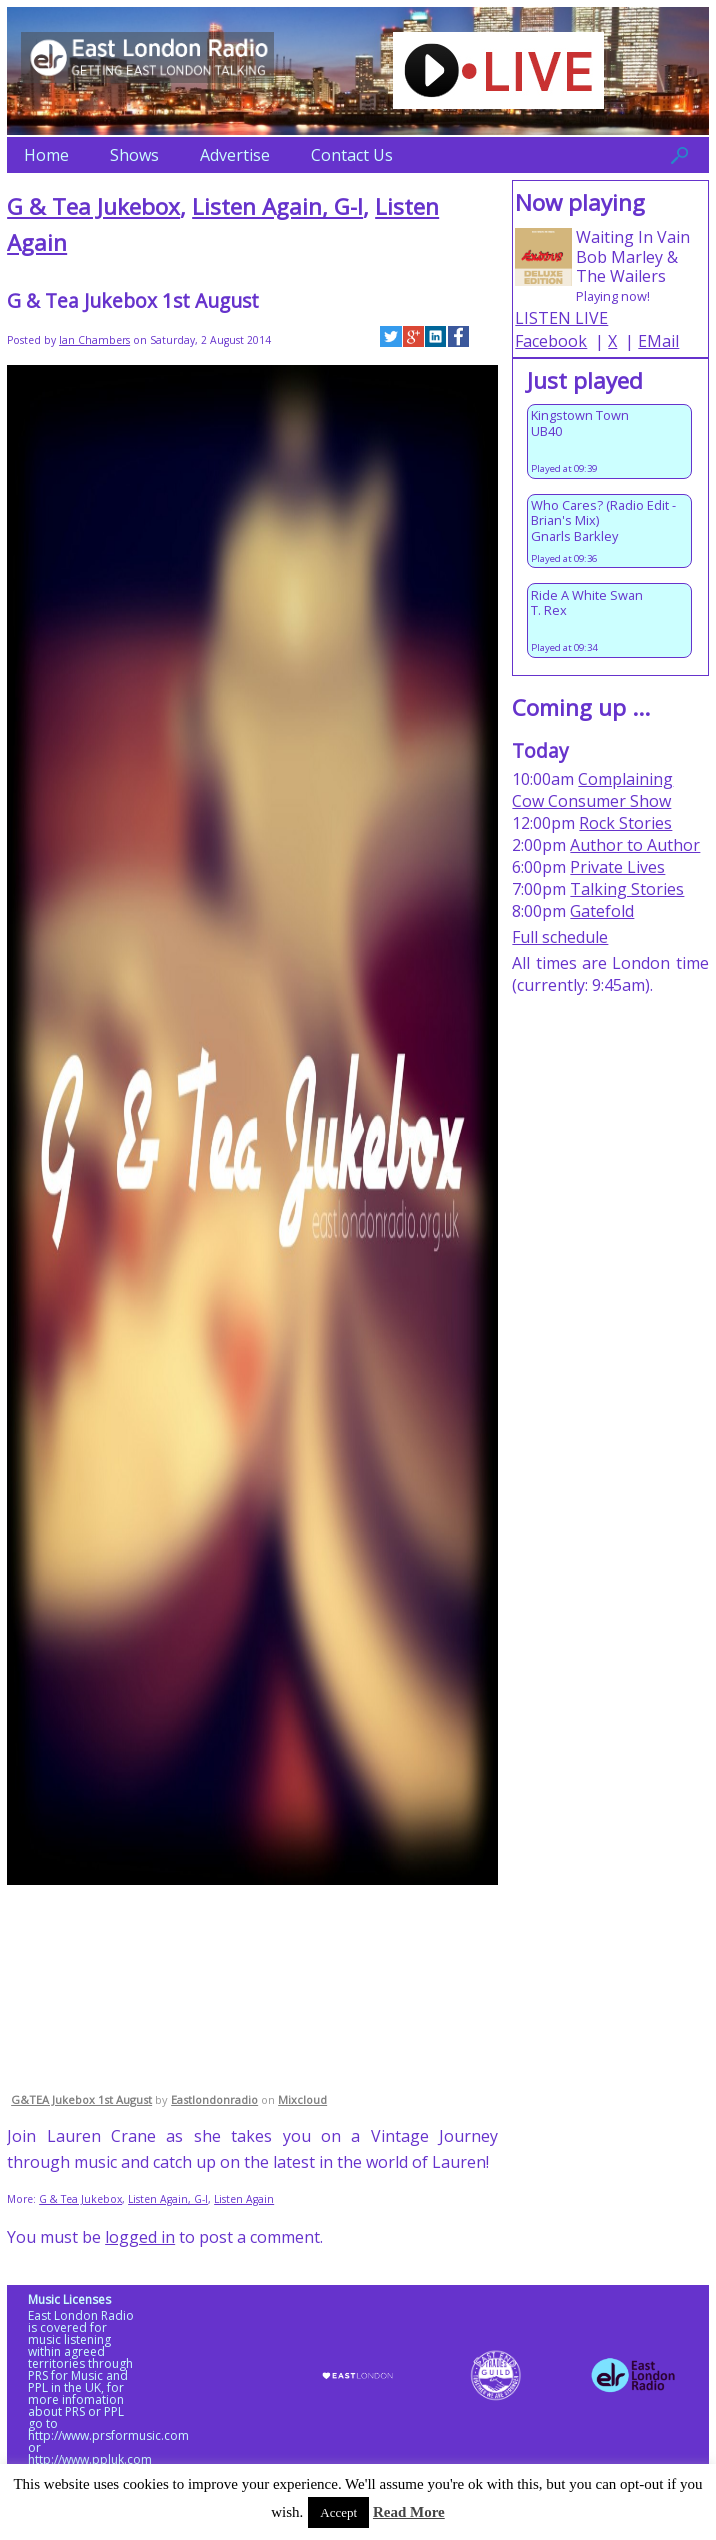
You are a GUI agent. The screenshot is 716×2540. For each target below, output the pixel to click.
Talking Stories (627, 889)
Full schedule (560, 937)
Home (46, 155)
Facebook (551, 341)
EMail (658, 341)
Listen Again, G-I (277, 206)
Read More (409, 2512)
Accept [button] (338, 2512)
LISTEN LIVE (561, 318)
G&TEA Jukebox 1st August (81, 2099)
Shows (134, 155)
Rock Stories (625, 823)
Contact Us (352, 155)
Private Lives (617, 867)
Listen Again (244, 2199)
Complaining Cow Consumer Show (592, 790)
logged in (140, 2237)
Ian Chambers (94, 340)
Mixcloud (302, 2099)
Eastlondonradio (214, 2099)
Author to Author (635, 845)
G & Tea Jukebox (93, 206)
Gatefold (602, 911)
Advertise (235, 155)
